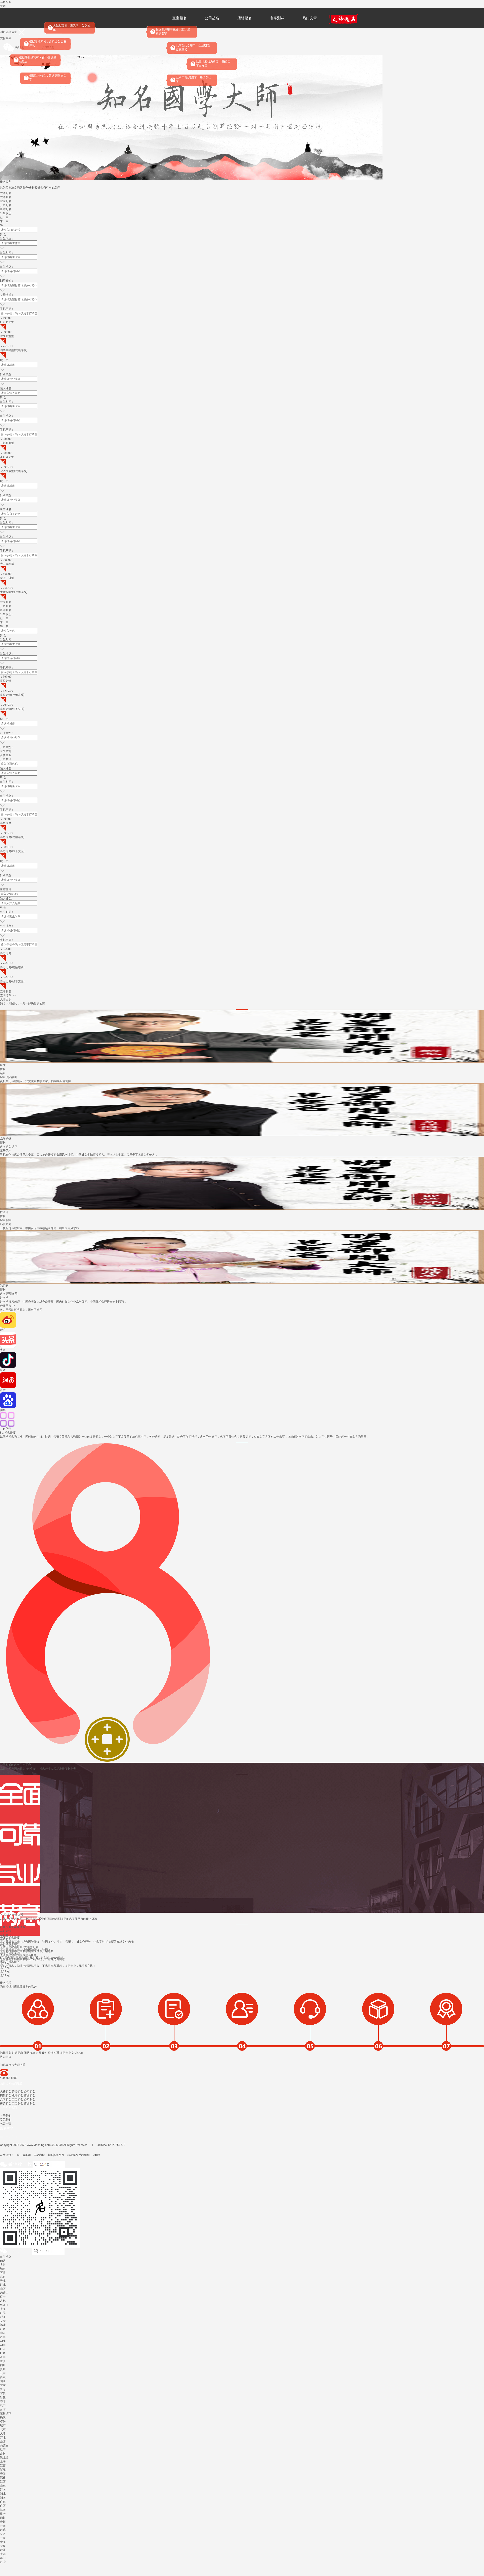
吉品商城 (39, 2155)
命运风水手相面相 (78, 2155)
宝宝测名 (5, 602)
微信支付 (13, 48)
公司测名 (5, 606)
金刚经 (96, 2155)
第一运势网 (24, 2155)
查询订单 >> (8, 995)
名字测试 (277, 18)
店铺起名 (244, 18)
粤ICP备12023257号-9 (111, 2145)
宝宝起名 (179, 18)
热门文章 (309, 18)
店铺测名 (5, 610)
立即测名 (5, 991)
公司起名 (212, 18)
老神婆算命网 (55, 2155)
